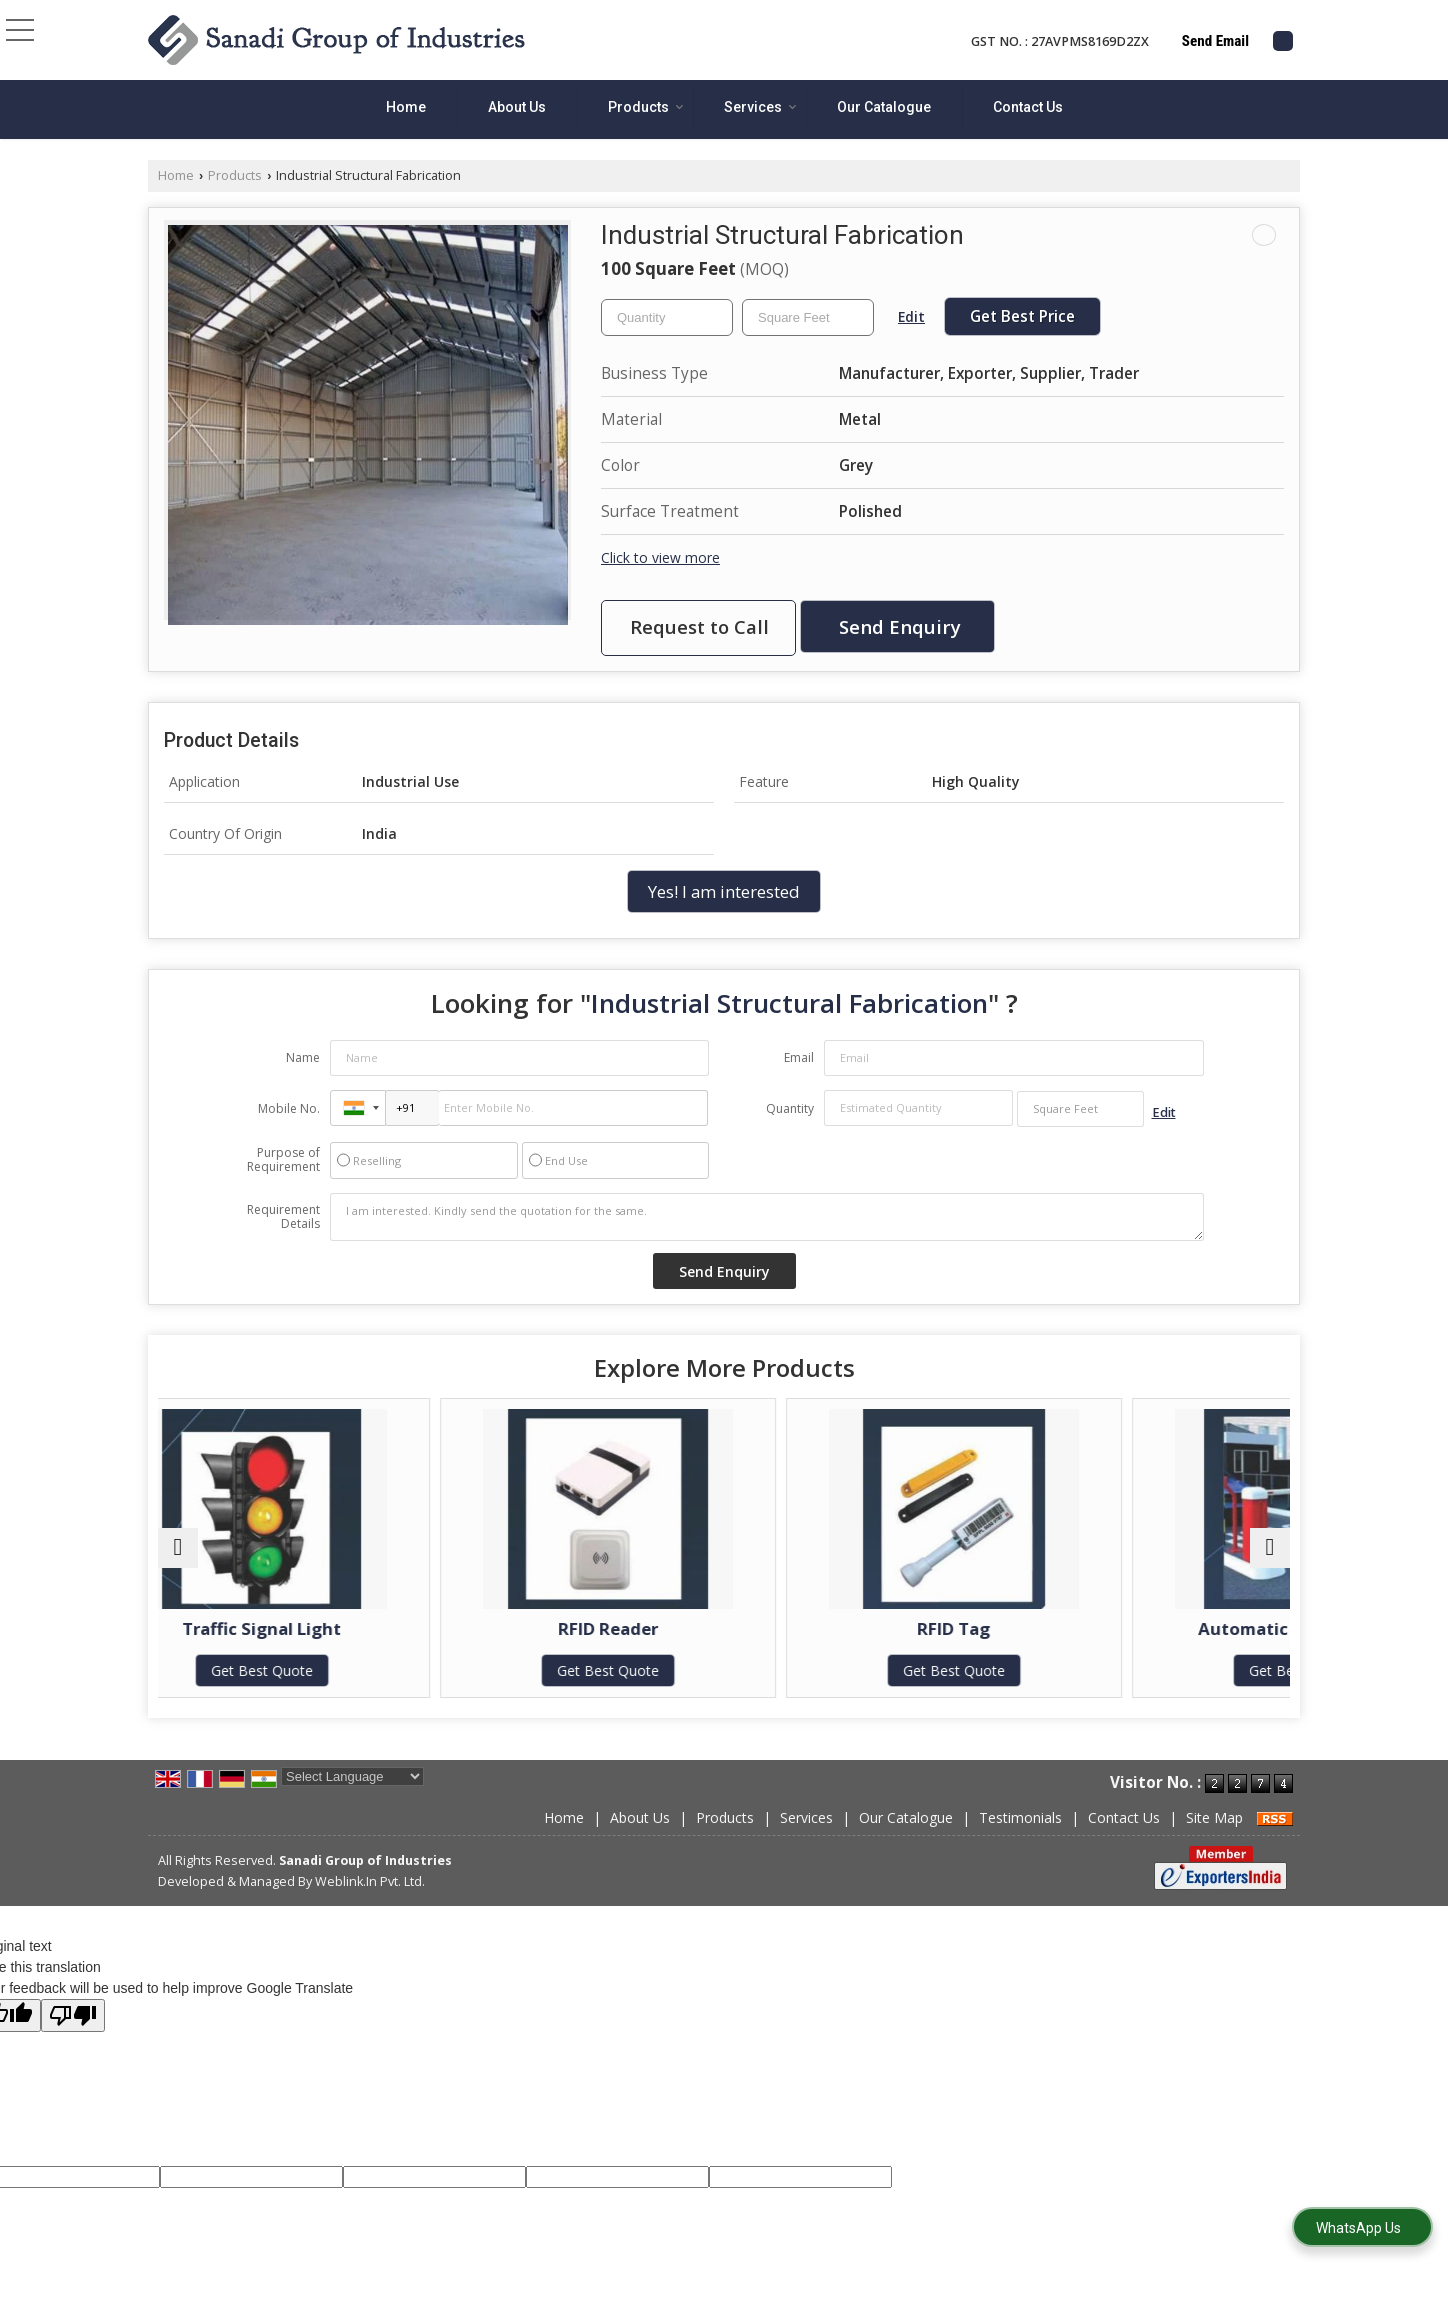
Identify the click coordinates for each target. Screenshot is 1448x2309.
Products (646, 107)
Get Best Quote (296, 1670)
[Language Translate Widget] (352, 1796)
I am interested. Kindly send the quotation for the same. (767, 1217)
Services (760, 107)
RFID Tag (866, 1628)
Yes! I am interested (724, 891)
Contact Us (1028, 107)
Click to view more (660, 557)
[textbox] (808, 317)
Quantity (790, 1108)
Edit (911, 316)
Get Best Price (1022, 316)
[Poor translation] (73, 2035)
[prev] (178, 1558)
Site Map (1214, 1837)
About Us (517, 107)
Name (303, 1057)
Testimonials (1020, 1837)
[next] (1270, 1558)
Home (406, 107)
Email (799, 1057)
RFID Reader (581, 1628)
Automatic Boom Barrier (1152, 1628)
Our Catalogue (884, 107)
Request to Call (699, 626)
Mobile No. (289, 1108)
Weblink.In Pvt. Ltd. (370, 1901)
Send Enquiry (900, 626)
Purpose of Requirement (283, 1160)
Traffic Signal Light (295, 1628)
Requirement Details (283, 1217)
